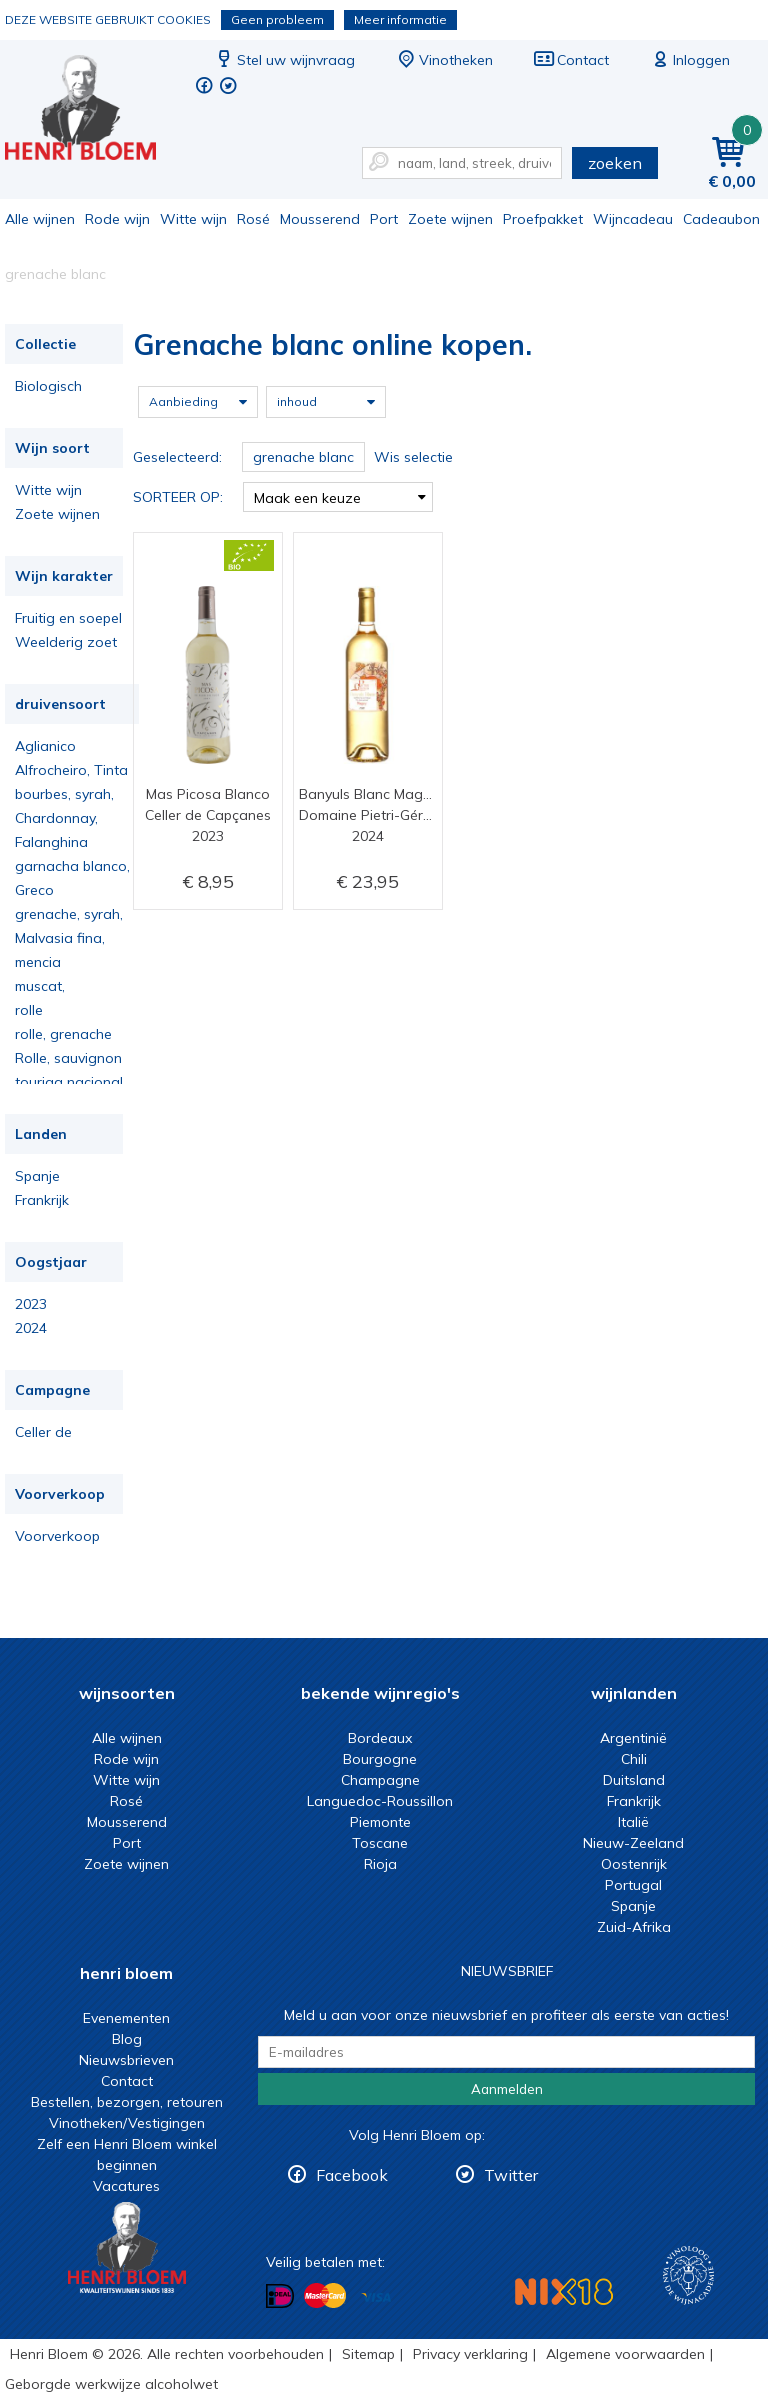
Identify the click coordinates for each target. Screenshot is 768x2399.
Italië (633, 1822)
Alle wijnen (40, 219)
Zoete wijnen (450, 219)
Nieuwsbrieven (126, 2060)
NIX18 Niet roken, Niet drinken (564, 2291)
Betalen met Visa (376, 2297)
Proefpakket (543, 219)
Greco (34, 890)
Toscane (380, 1843)
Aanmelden (507, 2089)
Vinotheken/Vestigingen (127, 2123)
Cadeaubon (721, 219)
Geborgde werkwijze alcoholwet (111, 2384)
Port (384, 219)
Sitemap (368, 2354)
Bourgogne (380, 1759)
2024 (31, 1328)
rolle (29, 1010)
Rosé (253, 219)
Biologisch (48, 386)
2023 (31, 1304)
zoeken (615, 163)
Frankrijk (42, 1200)
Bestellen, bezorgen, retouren (127, 2102)
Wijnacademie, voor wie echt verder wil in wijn (688, 2275)
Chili (634, 1759)
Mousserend (320, 219)
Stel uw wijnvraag (284, 60)
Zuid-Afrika (634, 1927)
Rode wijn (117, 219)
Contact (571, 60)
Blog (127, 2039)
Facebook (352, 2175)
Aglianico (45, 746)
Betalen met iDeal (280, 2296)
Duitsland (634, 1780)
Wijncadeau (633, 219)
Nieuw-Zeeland (633, 1843)
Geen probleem (277, 19)
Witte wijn (193, 219)
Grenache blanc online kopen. (94, 110)
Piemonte (380, 1822)
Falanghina (51, 842)
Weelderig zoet (66, 642)
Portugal (633, 1885)
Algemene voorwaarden (625, 2354)
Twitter (511, 2175)
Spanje (37, 1176)
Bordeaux (380, 1738)
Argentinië (633, 1738)
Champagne (380, 1780)
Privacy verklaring (470, 2354)
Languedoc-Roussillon (380, 1801)
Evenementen (126, 2018)
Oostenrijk (634, 1864)
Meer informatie (400, 19)
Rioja (380, 1864)
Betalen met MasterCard (325, 2296)
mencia (38, 962)
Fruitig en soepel (68, 618)
